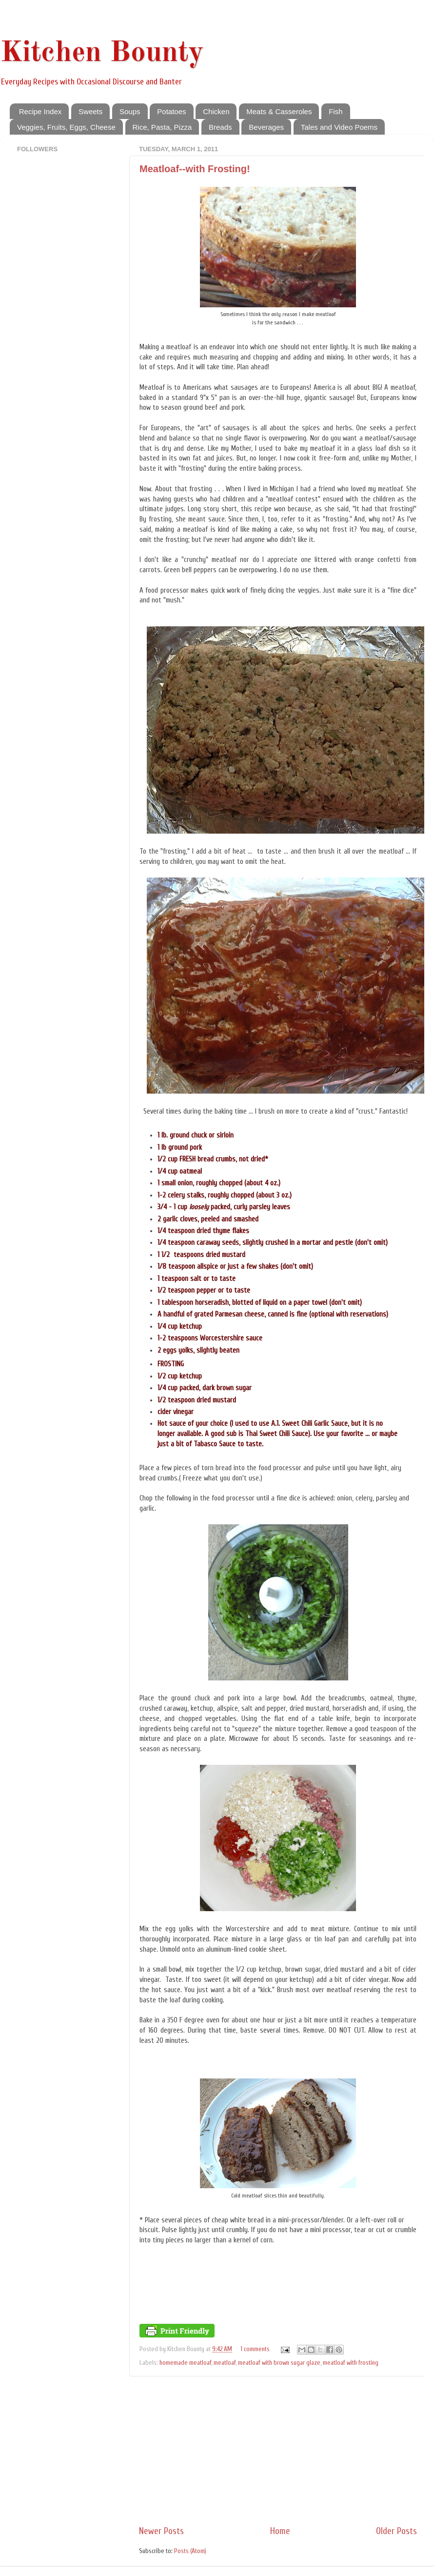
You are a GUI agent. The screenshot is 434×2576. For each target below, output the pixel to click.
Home (280, 2531)
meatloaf (225, 2363)
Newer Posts (161, 2531)
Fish (335, 111)
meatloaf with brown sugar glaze (279, 2363)
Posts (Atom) (190, 2551)
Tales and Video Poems (339, 127)
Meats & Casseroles (279, 111)
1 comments (255, 2349)
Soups (129, 111)
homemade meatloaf (185, 2363)
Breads (220, 127)
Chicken (216, 111)
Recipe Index (40, 111)
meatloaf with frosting (350, 2363)
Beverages (266, 127)
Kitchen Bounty (102, 53)
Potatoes (171, 111)
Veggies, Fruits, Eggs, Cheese (66, 127)
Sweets (90, 111)
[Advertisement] (278, 2451)
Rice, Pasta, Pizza (162, 127)
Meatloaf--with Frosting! (194, 168)
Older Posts (396, 2531)
